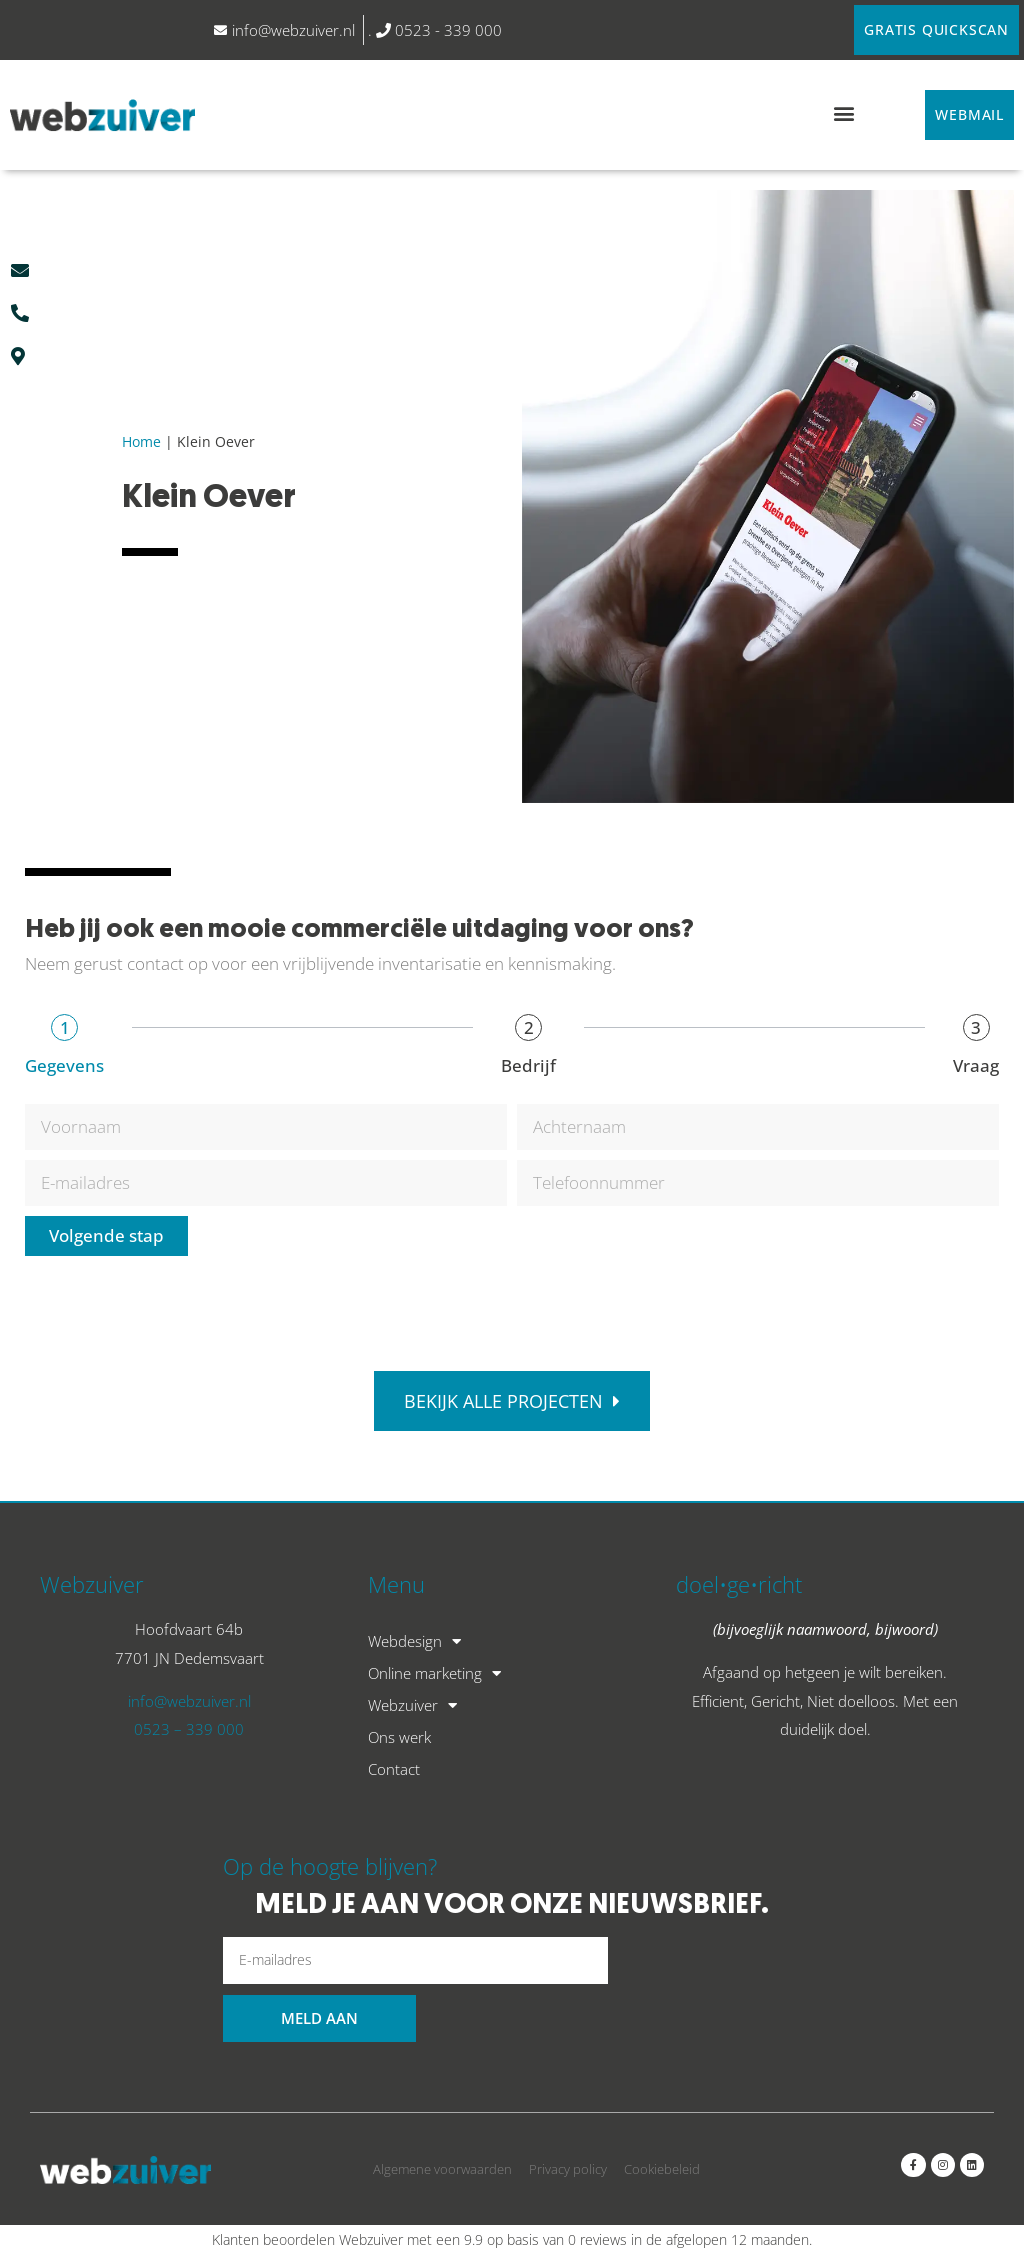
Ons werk (399, 1737)
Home (141, 442)
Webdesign (414, 1641)
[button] (843, 112)
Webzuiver (412, 1705)
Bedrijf (528, 1065)
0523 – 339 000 (189, 1729)
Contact (394, 1769)
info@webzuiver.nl (189, 1701)
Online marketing (434, 1673)
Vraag (976, 1065)
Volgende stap (106, 1235)
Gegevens (64, 1065)
